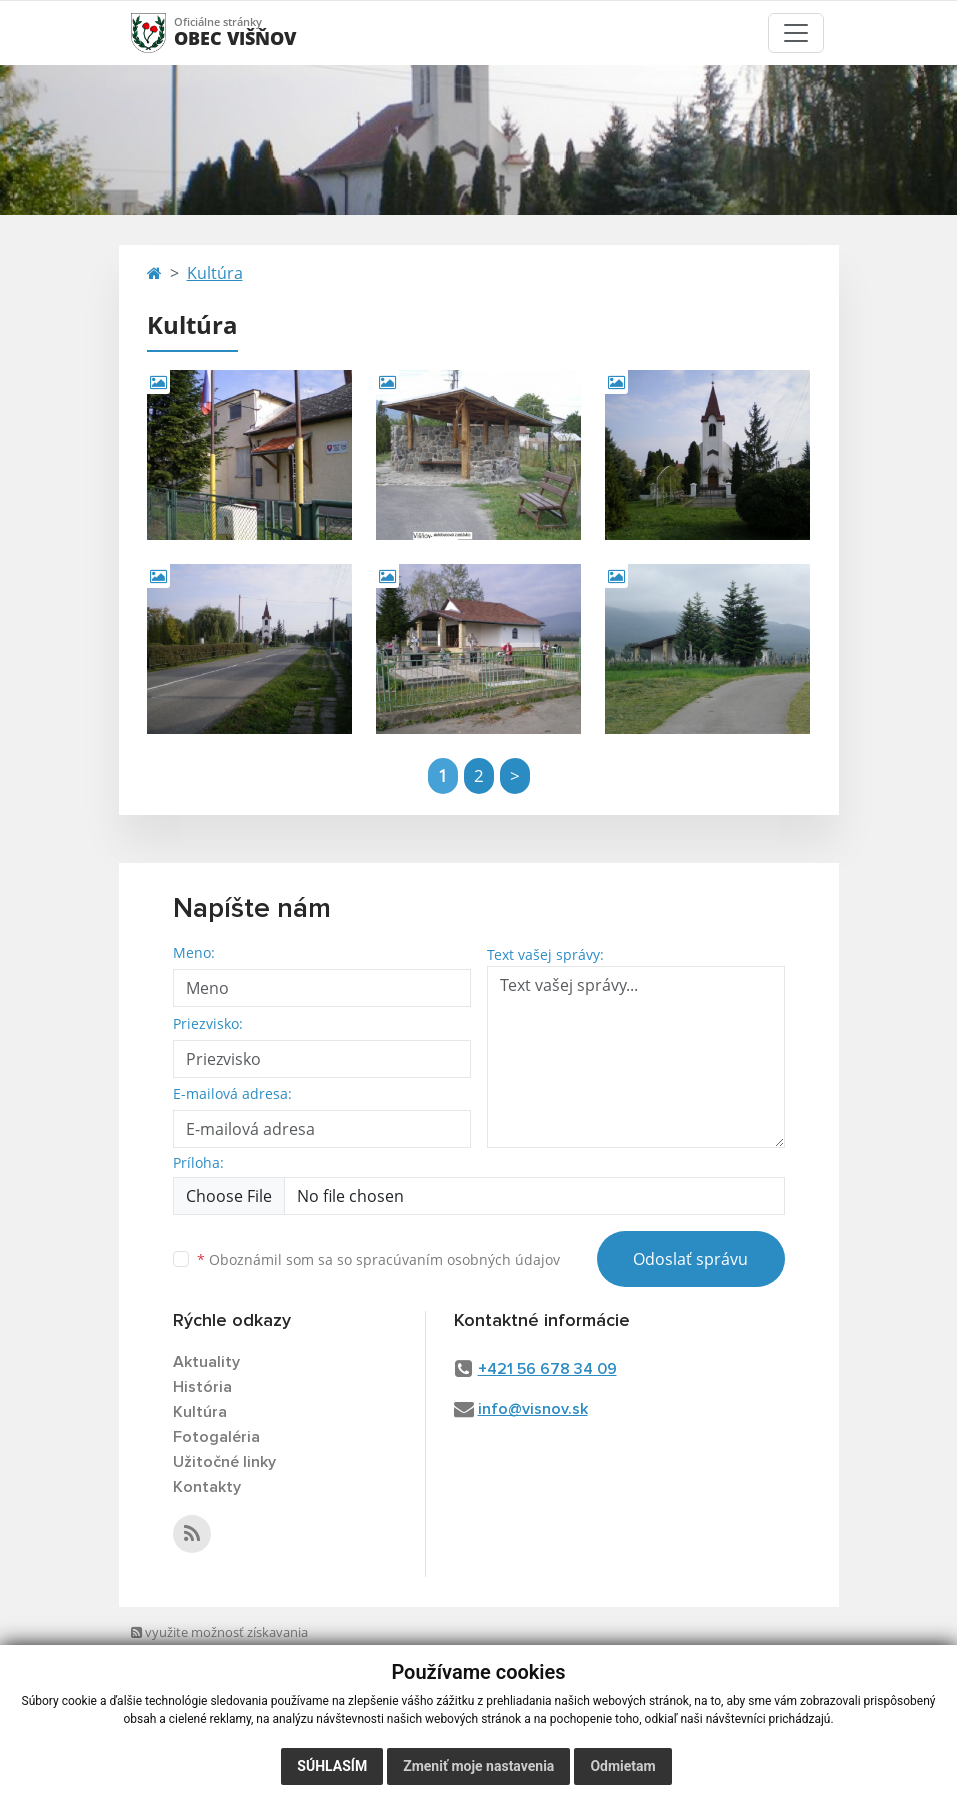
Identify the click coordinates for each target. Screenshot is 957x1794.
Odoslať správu (690, 1259)
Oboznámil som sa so (378, 1259)
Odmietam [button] (622, 1766)
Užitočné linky (224, 1462)
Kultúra (215, 273)
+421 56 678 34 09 (547, 1369)
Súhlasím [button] (332, 1766)
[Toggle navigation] (796, 33)
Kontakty (207, 1487)
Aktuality (206, 1362)
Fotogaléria (216, 1437)
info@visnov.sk (533, 1409)
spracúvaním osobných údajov (458, 1259)
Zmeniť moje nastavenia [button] (478, 1766)
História (202, 1387)
